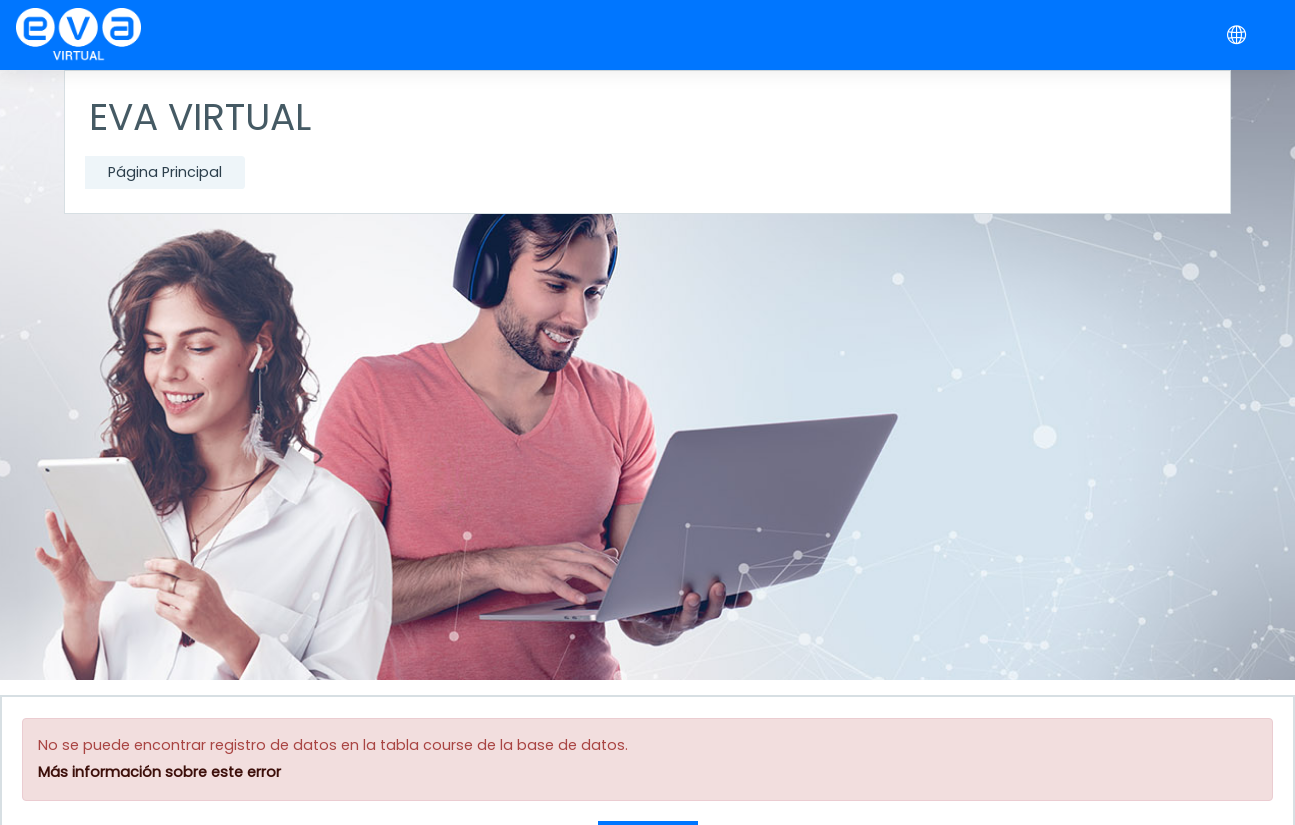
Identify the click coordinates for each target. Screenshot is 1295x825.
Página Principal (165, 172)
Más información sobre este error (159, 772)
